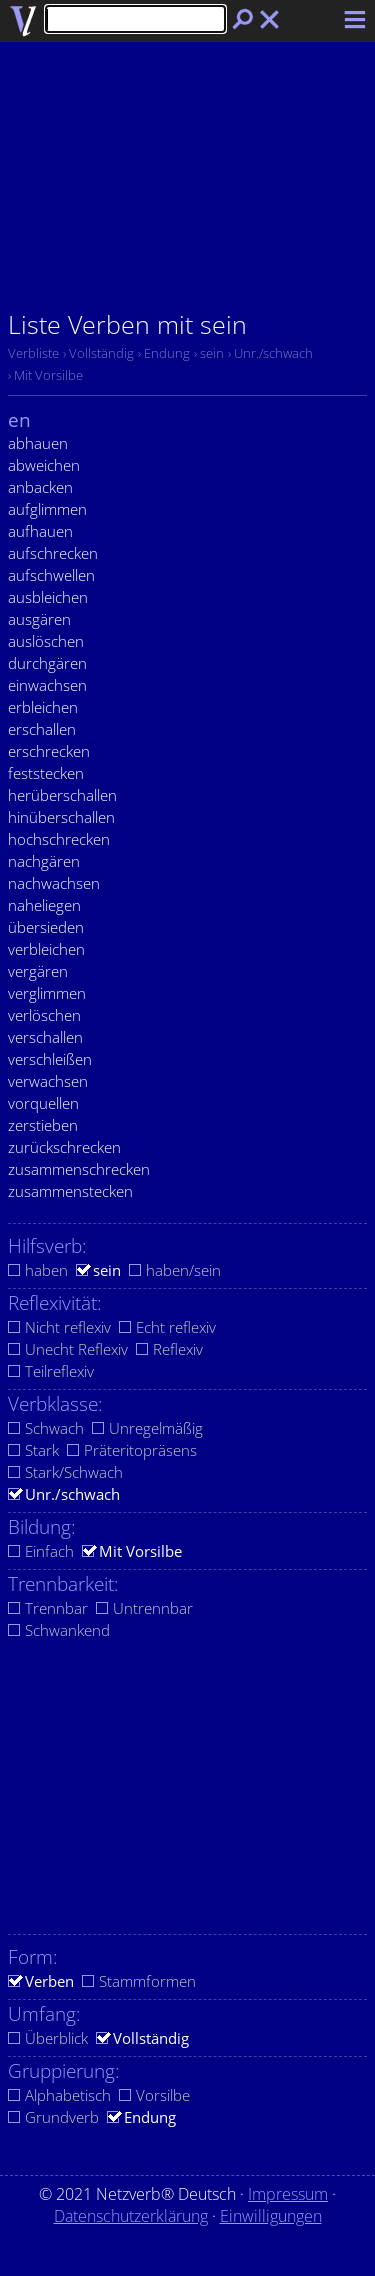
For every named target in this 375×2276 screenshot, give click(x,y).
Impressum (288, 2194)
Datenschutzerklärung (131, 2216)
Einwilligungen (271, 2216)
